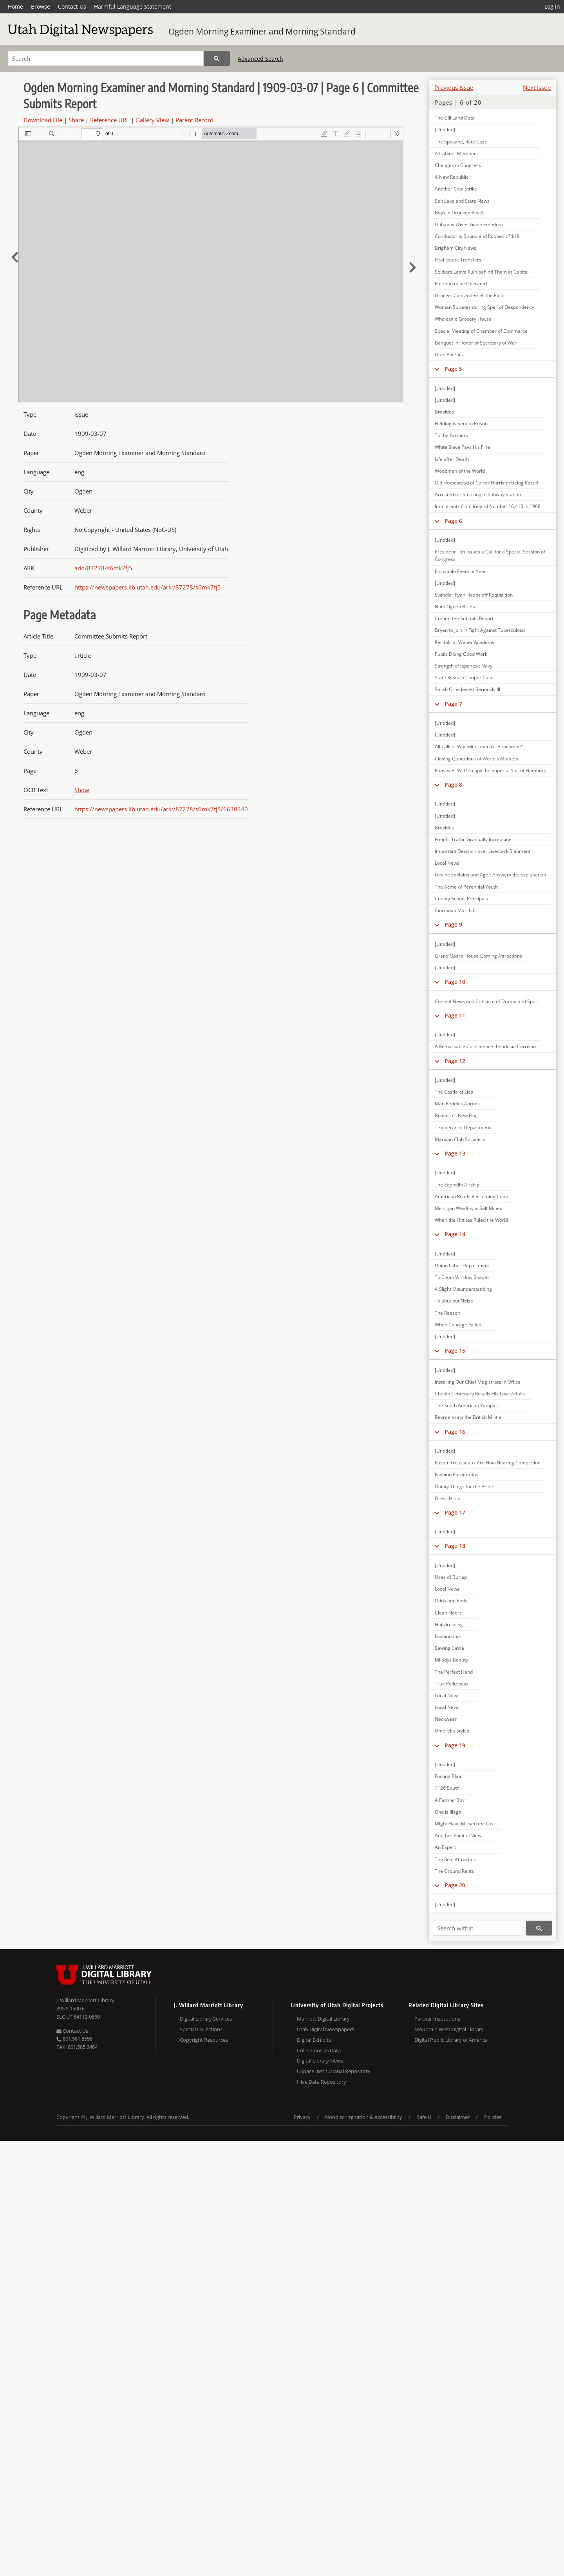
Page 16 (455, 1431)
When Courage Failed (458, 1324)
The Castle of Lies (454, 1091)
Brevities (444, 411)
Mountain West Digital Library (449, 2029)
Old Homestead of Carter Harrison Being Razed (486, 482)
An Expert (445, 1847)
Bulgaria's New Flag (456, 1115)
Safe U (424, 2117)
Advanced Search (260, 58)
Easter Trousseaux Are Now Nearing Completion (487, 1462)
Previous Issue (453, 87)
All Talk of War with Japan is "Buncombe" (479, 746)
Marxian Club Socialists (460, 1139)
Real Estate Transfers (458, 259)
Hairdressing (449, 1624)
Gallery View (152, 120)
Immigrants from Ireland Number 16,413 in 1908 (487, 506)
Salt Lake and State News (462, 201)
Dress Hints (447, 1498)
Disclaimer (458, 2117)
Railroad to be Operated (461, 283)
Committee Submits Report (464, 618)
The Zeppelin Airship (457, 1184)
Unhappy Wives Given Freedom (469, 224)
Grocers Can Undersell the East (469, 295)
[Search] (106, 58)
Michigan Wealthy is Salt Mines (468, 1208)
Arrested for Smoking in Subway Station (478, 494)
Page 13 (455, 1153)
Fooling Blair (448, 1776)
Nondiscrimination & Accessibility (363, 2117)
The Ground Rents (454, 1871)
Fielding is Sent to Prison (461, 423)
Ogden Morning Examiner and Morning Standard (262, 31)
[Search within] (477, 1928)
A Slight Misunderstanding (463, 1289)
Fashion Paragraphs (456, 1474)
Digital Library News (320, 2060)
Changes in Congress (458, 165)
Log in (552, 6)
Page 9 (453, 924)
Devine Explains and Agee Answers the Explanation (490, 874)
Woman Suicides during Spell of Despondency (484, 307)
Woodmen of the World (460, 471)
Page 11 (455, 1015)
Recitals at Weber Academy (464, 642)
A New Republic (451, 177)
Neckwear (446, 1719)
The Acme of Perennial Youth (466, 886)
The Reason (447, 1313)
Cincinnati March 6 (455, 910)
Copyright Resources (204, 2039)
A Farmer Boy (450, 1800)
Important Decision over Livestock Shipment (482, 851)
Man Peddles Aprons (457, 1103)
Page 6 (453, 520)
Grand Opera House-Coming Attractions (478, 955)
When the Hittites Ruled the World (471, 1220)
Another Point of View (458, 1835)
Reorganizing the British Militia (468, 1417)
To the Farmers (451, 435)
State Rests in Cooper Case (464, 677)
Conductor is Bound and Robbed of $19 (477, 236)
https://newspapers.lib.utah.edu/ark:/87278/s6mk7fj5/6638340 (161, 809)
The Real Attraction (455, 1859)
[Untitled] (445, 129)
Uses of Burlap (451, 1577)
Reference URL (109, 120)
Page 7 (453, 703)
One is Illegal (449, 1812)
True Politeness (451, 1683)
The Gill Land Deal (454, 117)
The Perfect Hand (454, 1672)
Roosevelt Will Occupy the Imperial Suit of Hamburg (490, 770)
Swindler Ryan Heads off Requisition (474, 594)
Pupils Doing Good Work (461, 654)
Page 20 (455, 1885)
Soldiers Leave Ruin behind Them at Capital (482, 271)
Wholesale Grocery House (463, 319)
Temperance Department (462, 1127)
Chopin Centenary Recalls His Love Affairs (480, 1393)
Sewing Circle (449, 1648)
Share (76, 120)
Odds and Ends (451, 1600)
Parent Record (194, 120)
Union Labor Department (462, 1265)
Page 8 (453, 784)
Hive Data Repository (321, 2081)
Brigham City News (455, 248)
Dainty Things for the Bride (464, 1486)
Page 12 (455, 1061)
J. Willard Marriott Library (85, 2000)
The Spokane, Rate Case (461, 141)
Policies (492, 2117)
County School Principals (461, 898)
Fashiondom (448, 1636)
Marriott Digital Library (323, 2018)
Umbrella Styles (452, 1730)
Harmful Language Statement (132, 6)
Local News (447, 863)
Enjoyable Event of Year (460, 571)
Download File (43, 120)
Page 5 (453, 368)
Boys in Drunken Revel (459, 212)
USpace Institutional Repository (334, 2071)
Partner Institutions (437, 2018)
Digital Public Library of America (451, 2039)
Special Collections (201, 2029)
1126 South (447, 1788)
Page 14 (455, 1234)
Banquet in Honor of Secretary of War (476, 342)
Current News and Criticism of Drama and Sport (487, 1001)
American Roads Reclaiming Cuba (471, 1196)
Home (15, 6)
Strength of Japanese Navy (463, 665)
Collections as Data (319, 2050)
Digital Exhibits (314, 2039)
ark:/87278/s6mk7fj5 (103, 568)
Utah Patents (449, 354)
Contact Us (72, 6)
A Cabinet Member (455, 153)
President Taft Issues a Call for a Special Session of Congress (490, 555)
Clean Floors (448, 1612)
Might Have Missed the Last (465, 1823)
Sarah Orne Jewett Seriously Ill (467, 689)
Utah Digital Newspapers (325, 2029)
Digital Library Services (206, 2018)
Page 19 (455, 1745)
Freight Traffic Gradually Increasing (473, 839)
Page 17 (455, 1512)
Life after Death (452, 459)
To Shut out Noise (454, 1300)
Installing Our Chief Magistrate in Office (478, 1382)
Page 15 (455, 1350)
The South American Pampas (466, 1405)
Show (81, 790)
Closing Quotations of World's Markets (476, 758)
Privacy (302, 2117)
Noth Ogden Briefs (455, 606)
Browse (40, 6)
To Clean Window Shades (462, 1277)
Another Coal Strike (456, 188)
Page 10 (455, 981)
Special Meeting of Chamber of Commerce (481, 331)
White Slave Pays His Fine (462, 447)
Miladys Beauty (451, 1659)
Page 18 (455, 1545)
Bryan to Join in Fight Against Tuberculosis (480, 630)
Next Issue (537, 87)
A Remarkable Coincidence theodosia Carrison (485, 1046)
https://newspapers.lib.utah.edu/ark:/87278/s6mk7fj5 (147, 587)
